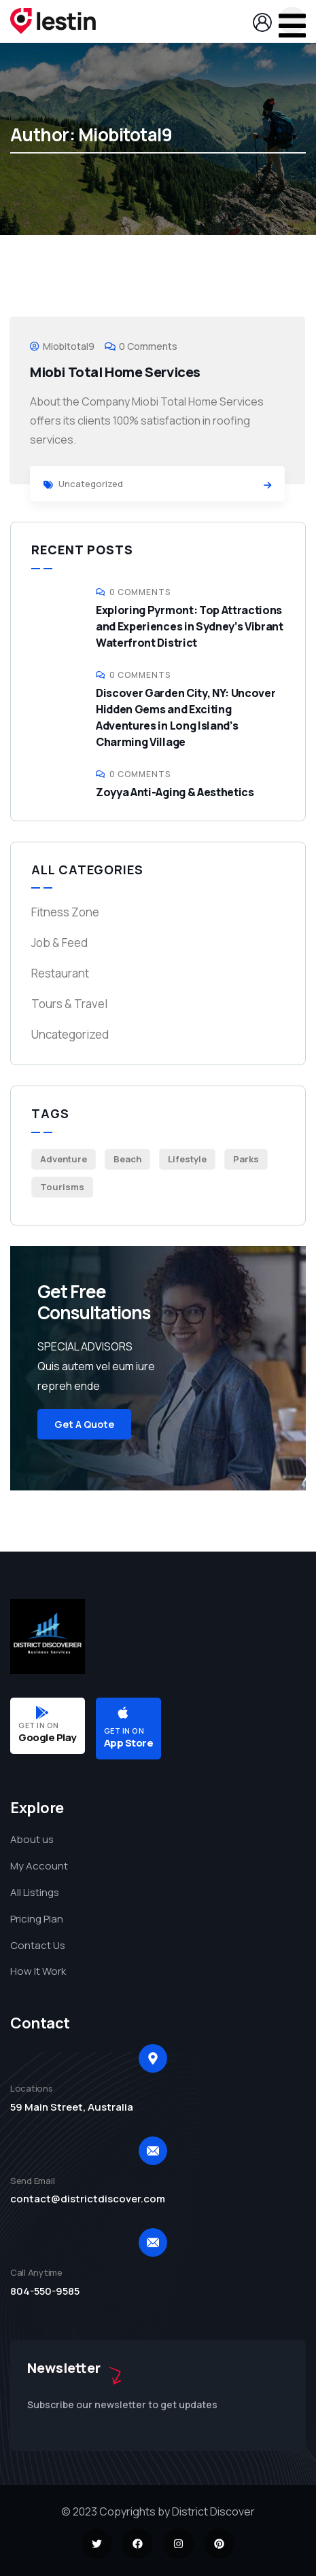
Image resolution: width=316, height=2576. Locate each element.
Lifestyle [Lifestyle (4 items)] (187, 1159)
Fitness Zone (65, 912)
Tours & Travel (69, 1004)
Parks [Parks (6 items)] (246, 1159)
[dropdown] (292, 20)
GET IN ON (38, 1725)
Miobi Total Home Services (115, 372)
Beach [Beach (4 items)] (127, 1159)
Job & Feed (59, 942)
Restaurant (60, 973)
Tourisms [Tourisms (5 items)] (62, 1187)
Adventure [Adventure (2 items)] (63, 1159)
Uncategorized (90, 484)
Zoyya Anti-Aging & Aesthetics (175, 792)
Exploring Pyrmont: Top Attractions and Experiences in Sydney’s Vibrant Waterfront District (189, 626)
